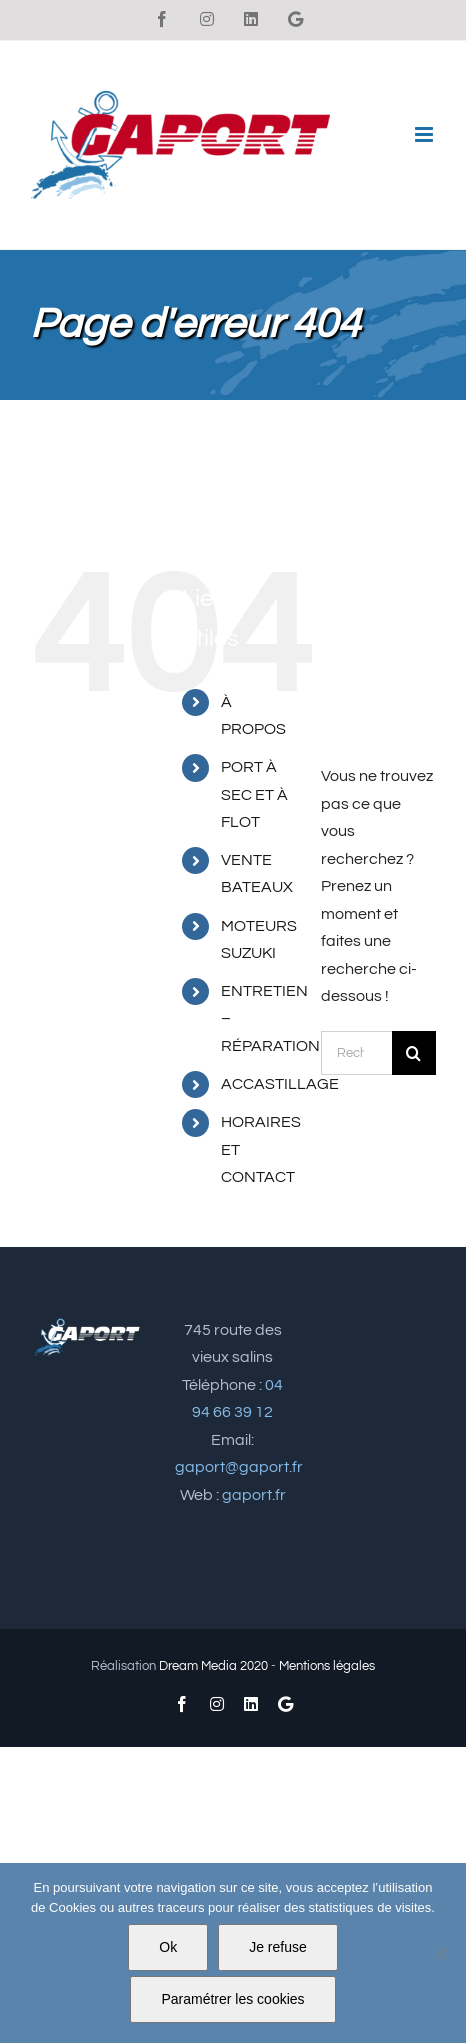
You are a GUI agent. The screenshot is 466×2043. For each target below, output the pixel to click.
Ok (168, 1947)
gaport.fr (254, 1495)
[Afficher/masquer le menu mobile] (425, 134)
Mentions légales (327, 1666)
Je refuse (278, 1947)
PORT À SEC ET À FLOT (254, 794)
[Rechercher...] (356, 1053)
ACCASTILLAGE (280, 1084)
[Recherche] (414, 1053)
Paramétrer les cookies (232, 1999)
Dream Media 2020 (213, 1666)
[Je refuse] (441, 1953)
